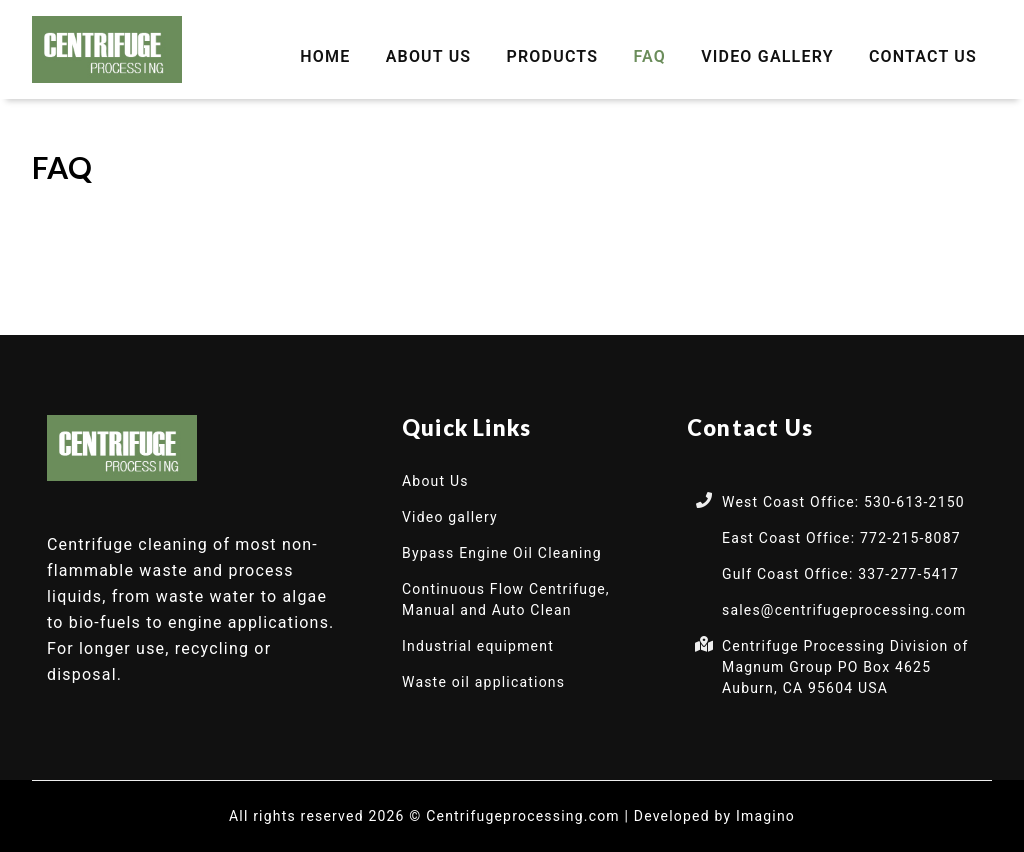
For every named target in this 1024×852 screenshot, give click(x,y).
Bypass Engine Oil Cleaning (502, 553)
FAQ (649, 56)
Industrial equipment (478, 646)
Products (553, 56)
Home (325, 56)
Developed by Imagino (714, 816)
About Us (429, 56)
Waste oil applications (483, 682)
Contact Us (923, 56)
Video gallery (767, 56)
